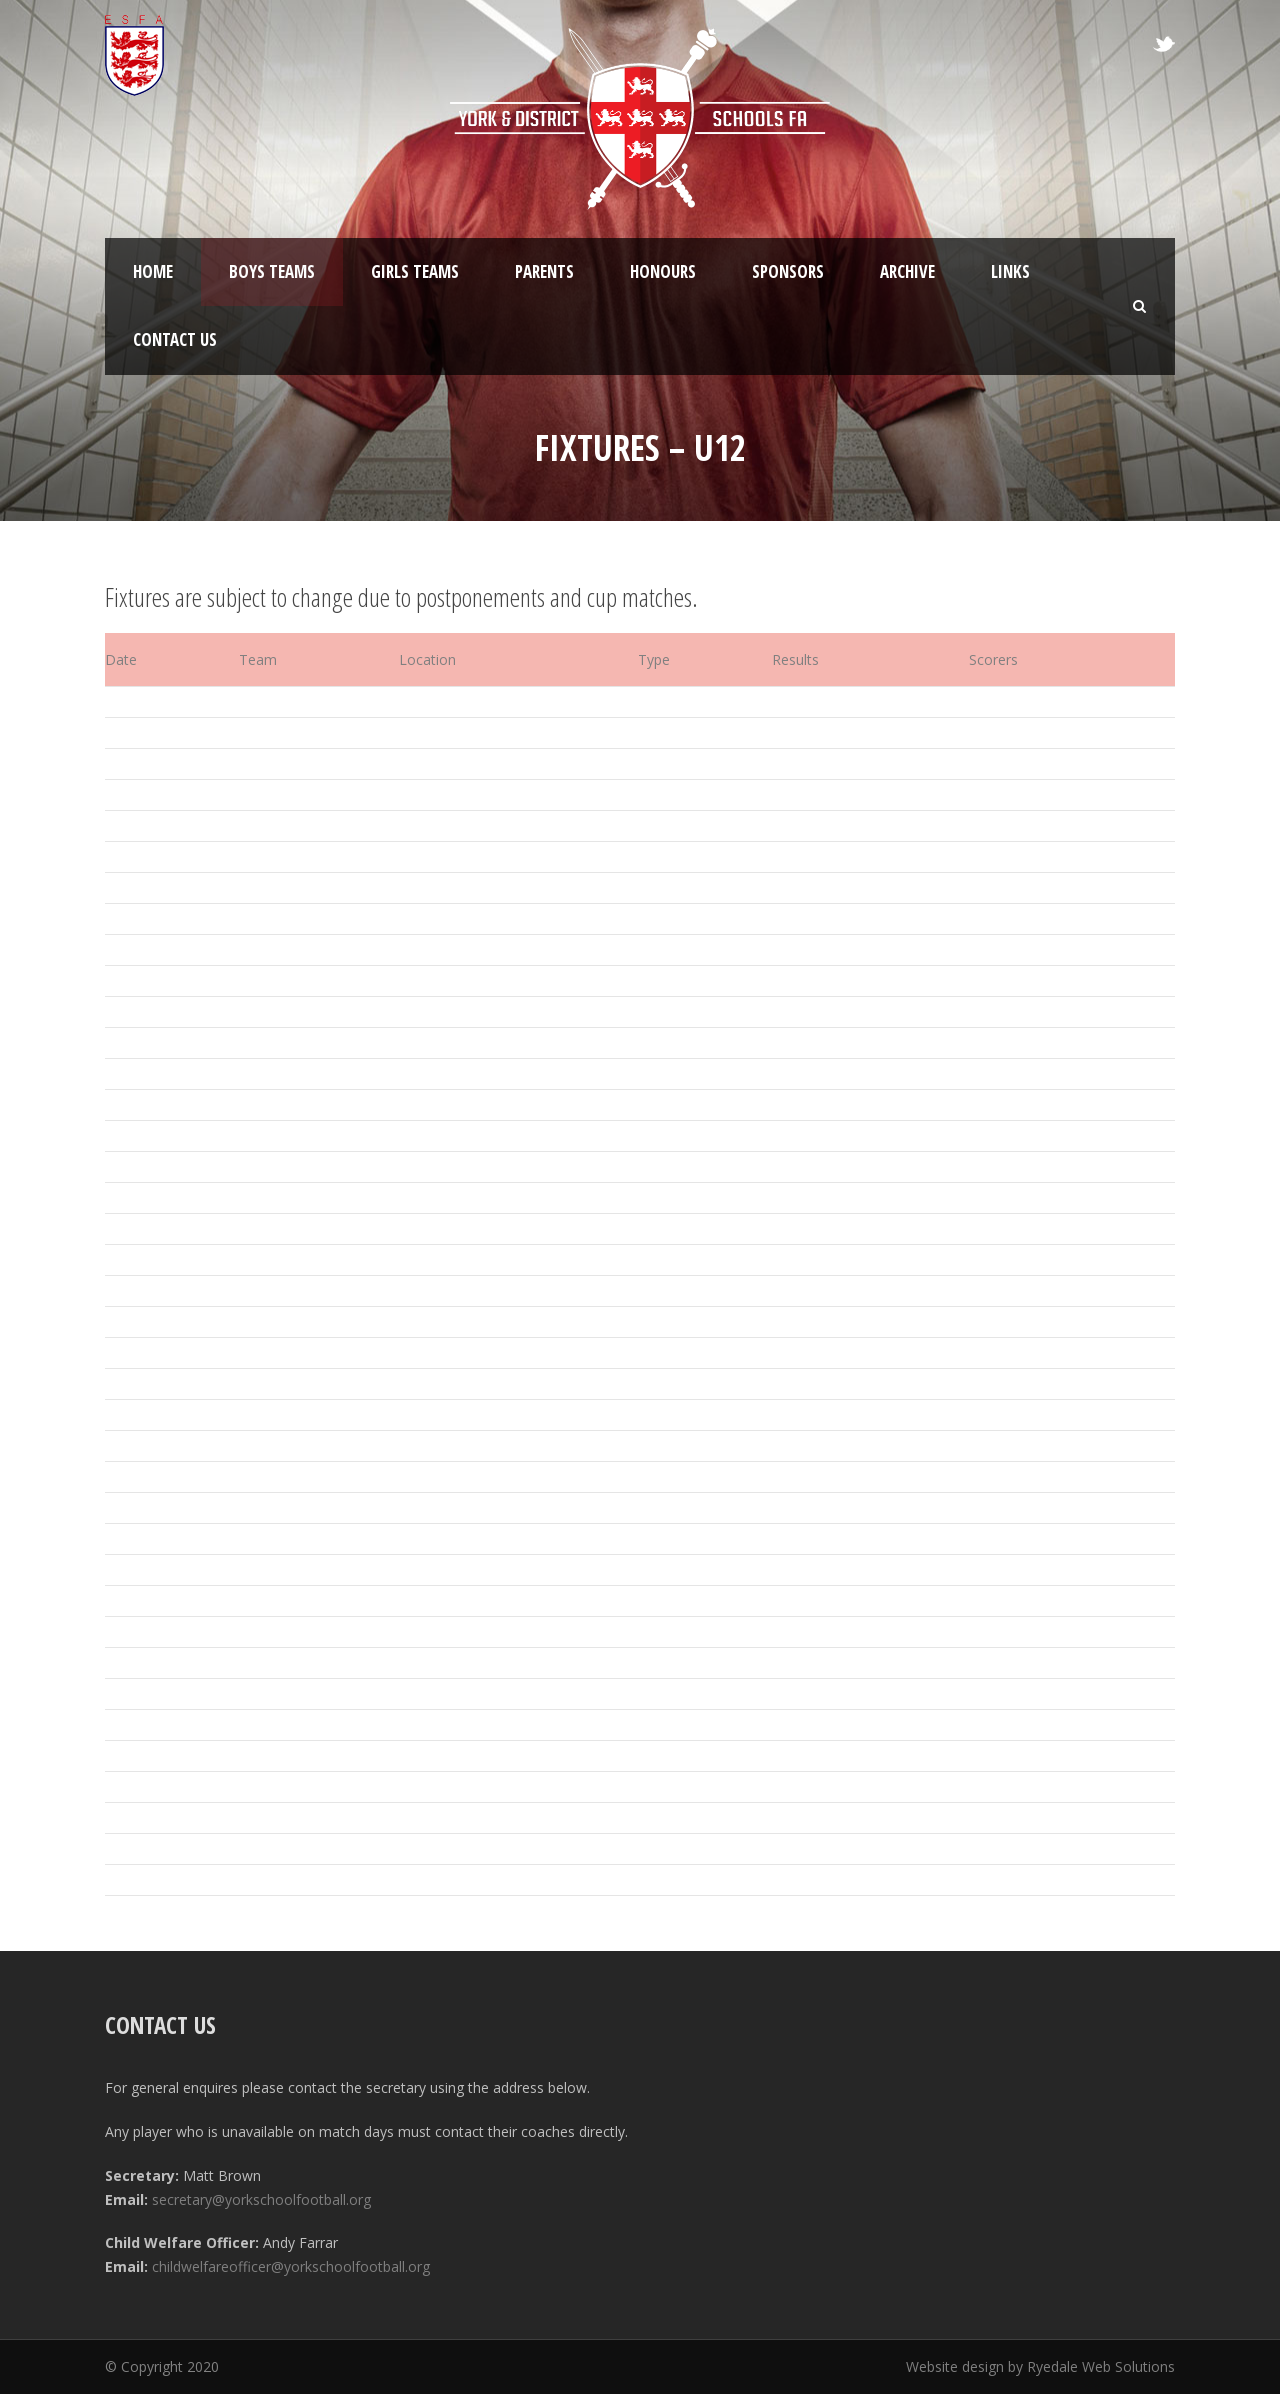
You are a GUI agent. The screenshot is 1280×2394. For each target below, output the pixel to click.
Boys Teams (272, 271)
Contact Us (175, 339)
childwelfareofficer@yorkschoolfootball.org (291, 2266)
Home (153, 271)
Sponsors (788, 271)
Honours (663, 271)
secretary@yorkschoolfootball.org (261, 2199)
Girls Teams (415, 271)
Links (1010, 271)
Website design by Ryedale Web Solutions (1040, 2366)
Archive (907, 271)
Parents (544, 271)
